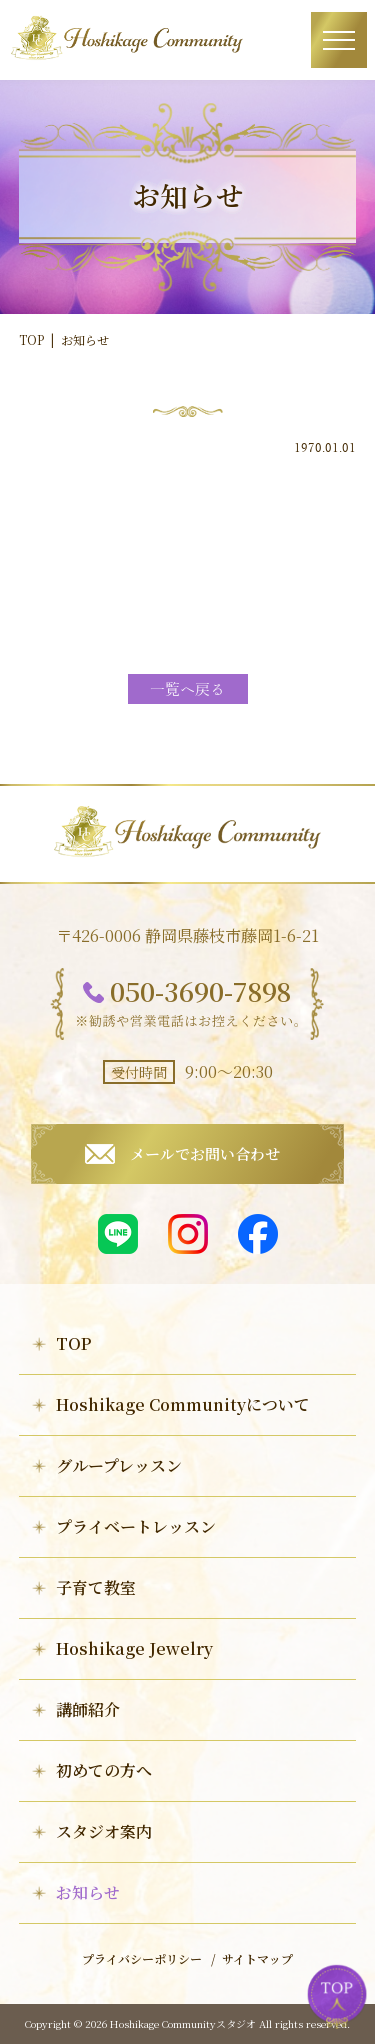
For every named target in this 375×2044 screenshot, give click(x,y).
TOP (31, 339)
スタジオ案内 (104, 1831)
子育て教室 (96, 1587)
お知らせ (88, 1892)
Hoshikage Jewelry (134, 1648)
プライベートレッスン (136, 1526)
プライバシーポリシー (142, 1958)
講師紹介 (88, 1709)
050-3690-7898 (200, 991)
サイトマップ (257, 1958)
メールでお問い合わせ (205, 1153)
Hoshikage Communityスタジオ (183, 2023)
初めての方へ (104, 1770)
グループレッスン (119, 1465)
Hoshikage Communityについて (183, 1404)
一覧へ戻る (187, 690)
